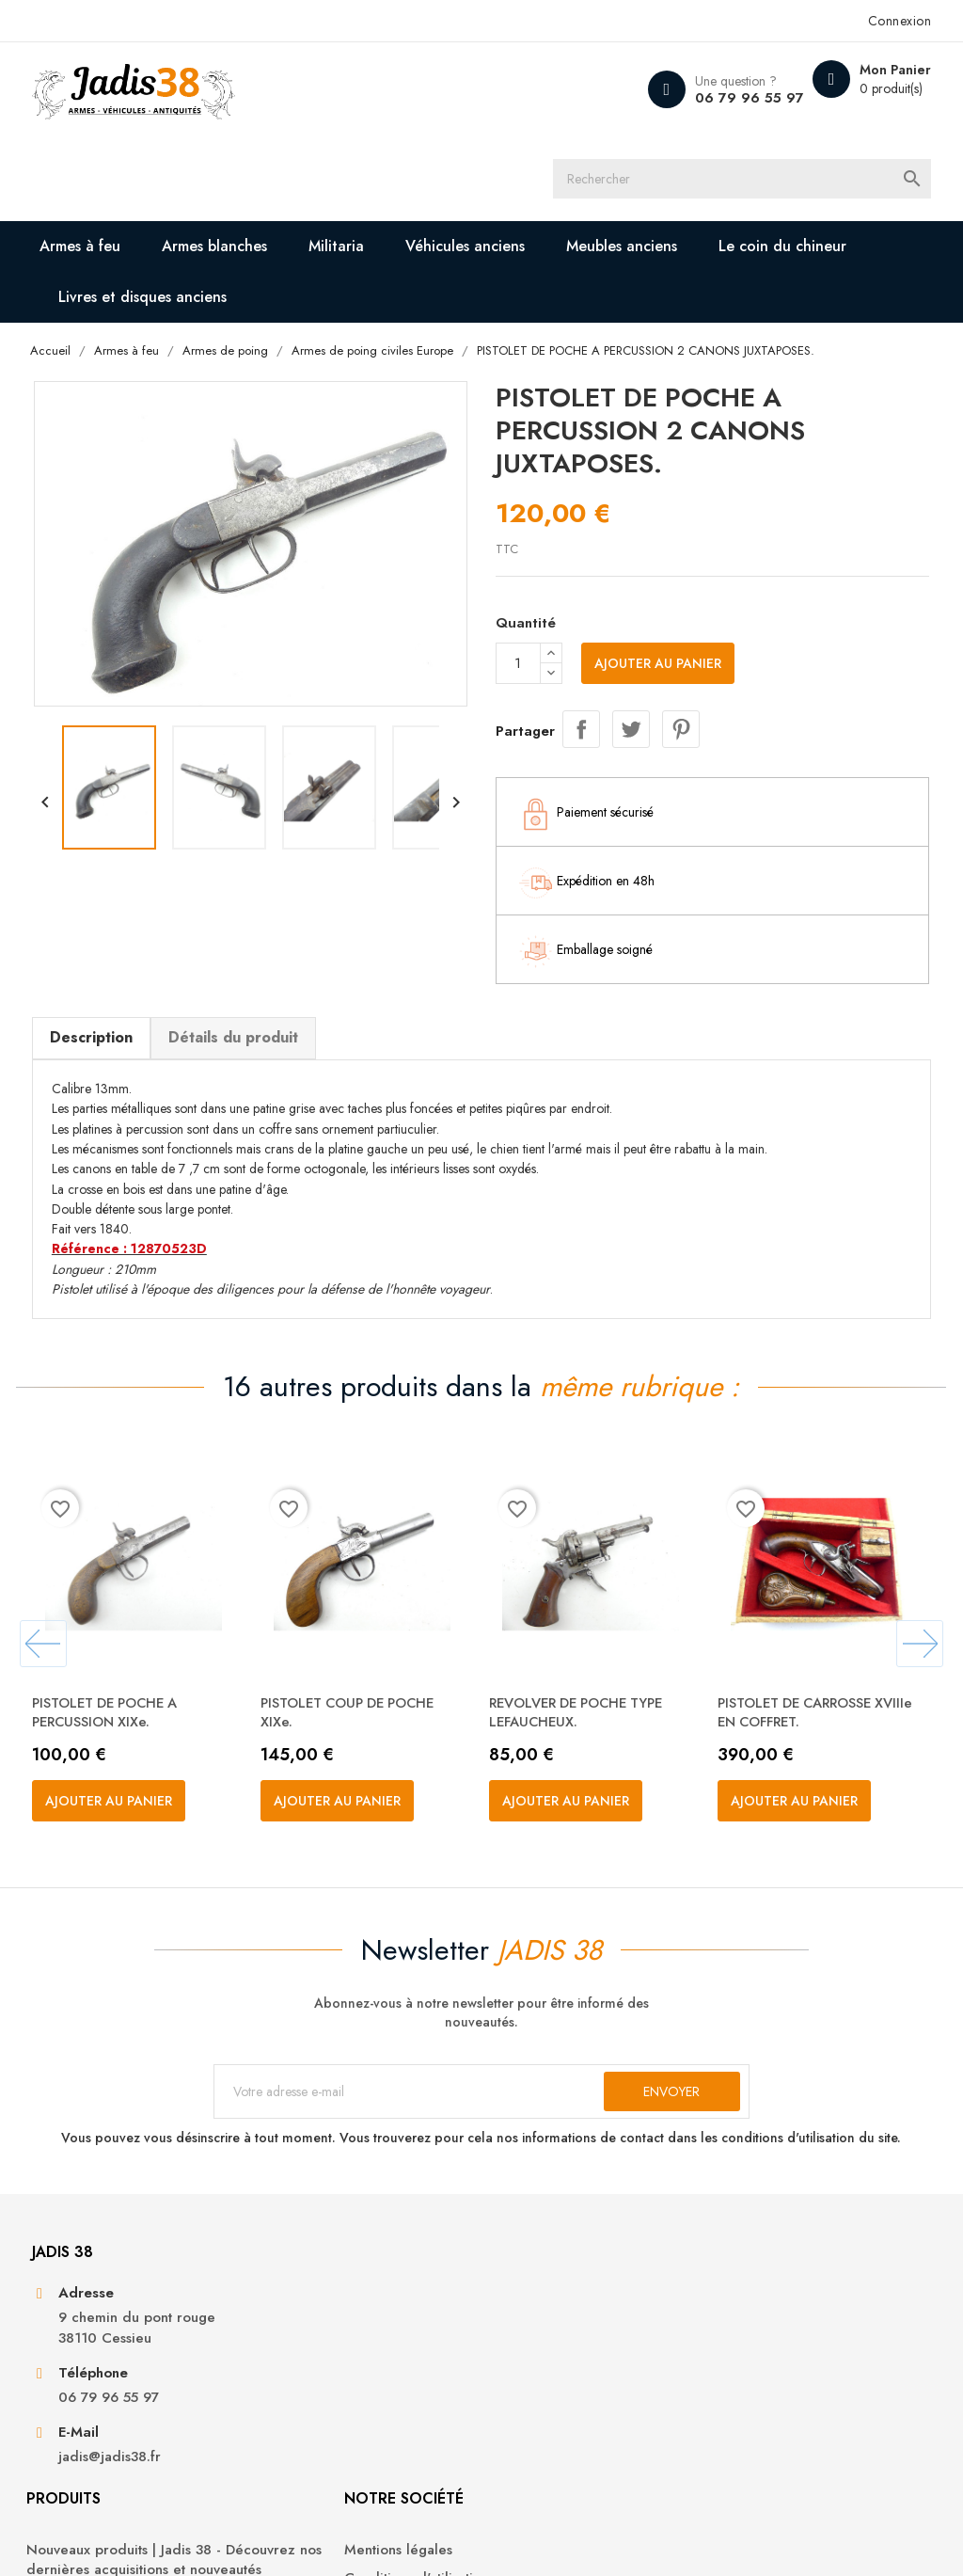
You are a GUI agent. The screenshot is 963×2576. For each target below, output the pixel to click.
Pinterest (681, 643)
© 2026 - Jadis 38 (93, 2538)
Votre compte (784, 2231)
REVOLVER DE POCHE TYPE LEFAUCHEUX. (592, 1642)
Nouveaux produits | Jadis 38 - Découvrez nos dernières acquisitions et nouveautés (365, 2302)
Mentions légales (550, 2282)
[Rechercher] (503, 89)
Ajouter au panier (657, 581)
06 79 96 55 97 (736, 97)
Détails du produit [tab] (241, 952)
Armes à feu (89, 161)
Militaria (345, 161)
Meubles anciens (631, 161)
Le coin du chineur (792, 161)
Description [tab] (98, 952)
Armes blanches (223, 161)
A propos (525, 2339)
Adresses (753, 2368)
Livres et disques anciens (152, 212)
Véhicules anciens (474, 161)
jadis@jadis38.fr (117, 2445)
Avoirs (743, 2339)
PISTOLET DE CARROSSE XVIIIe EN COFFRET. (810, 1642)
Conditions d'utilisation (568, 2311)
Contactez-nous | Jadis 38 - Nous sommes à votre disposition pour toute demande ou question (582, 2399)
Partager (581, 643)
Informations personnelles (806, 2282)
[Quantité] (518, 581)
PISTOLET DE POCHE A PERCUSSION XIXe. (119, 1642)
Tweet (631, 643)
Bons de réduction (784, 2397)
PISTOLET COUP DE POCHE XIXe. (364, 1642)
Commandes (764, 2311)
